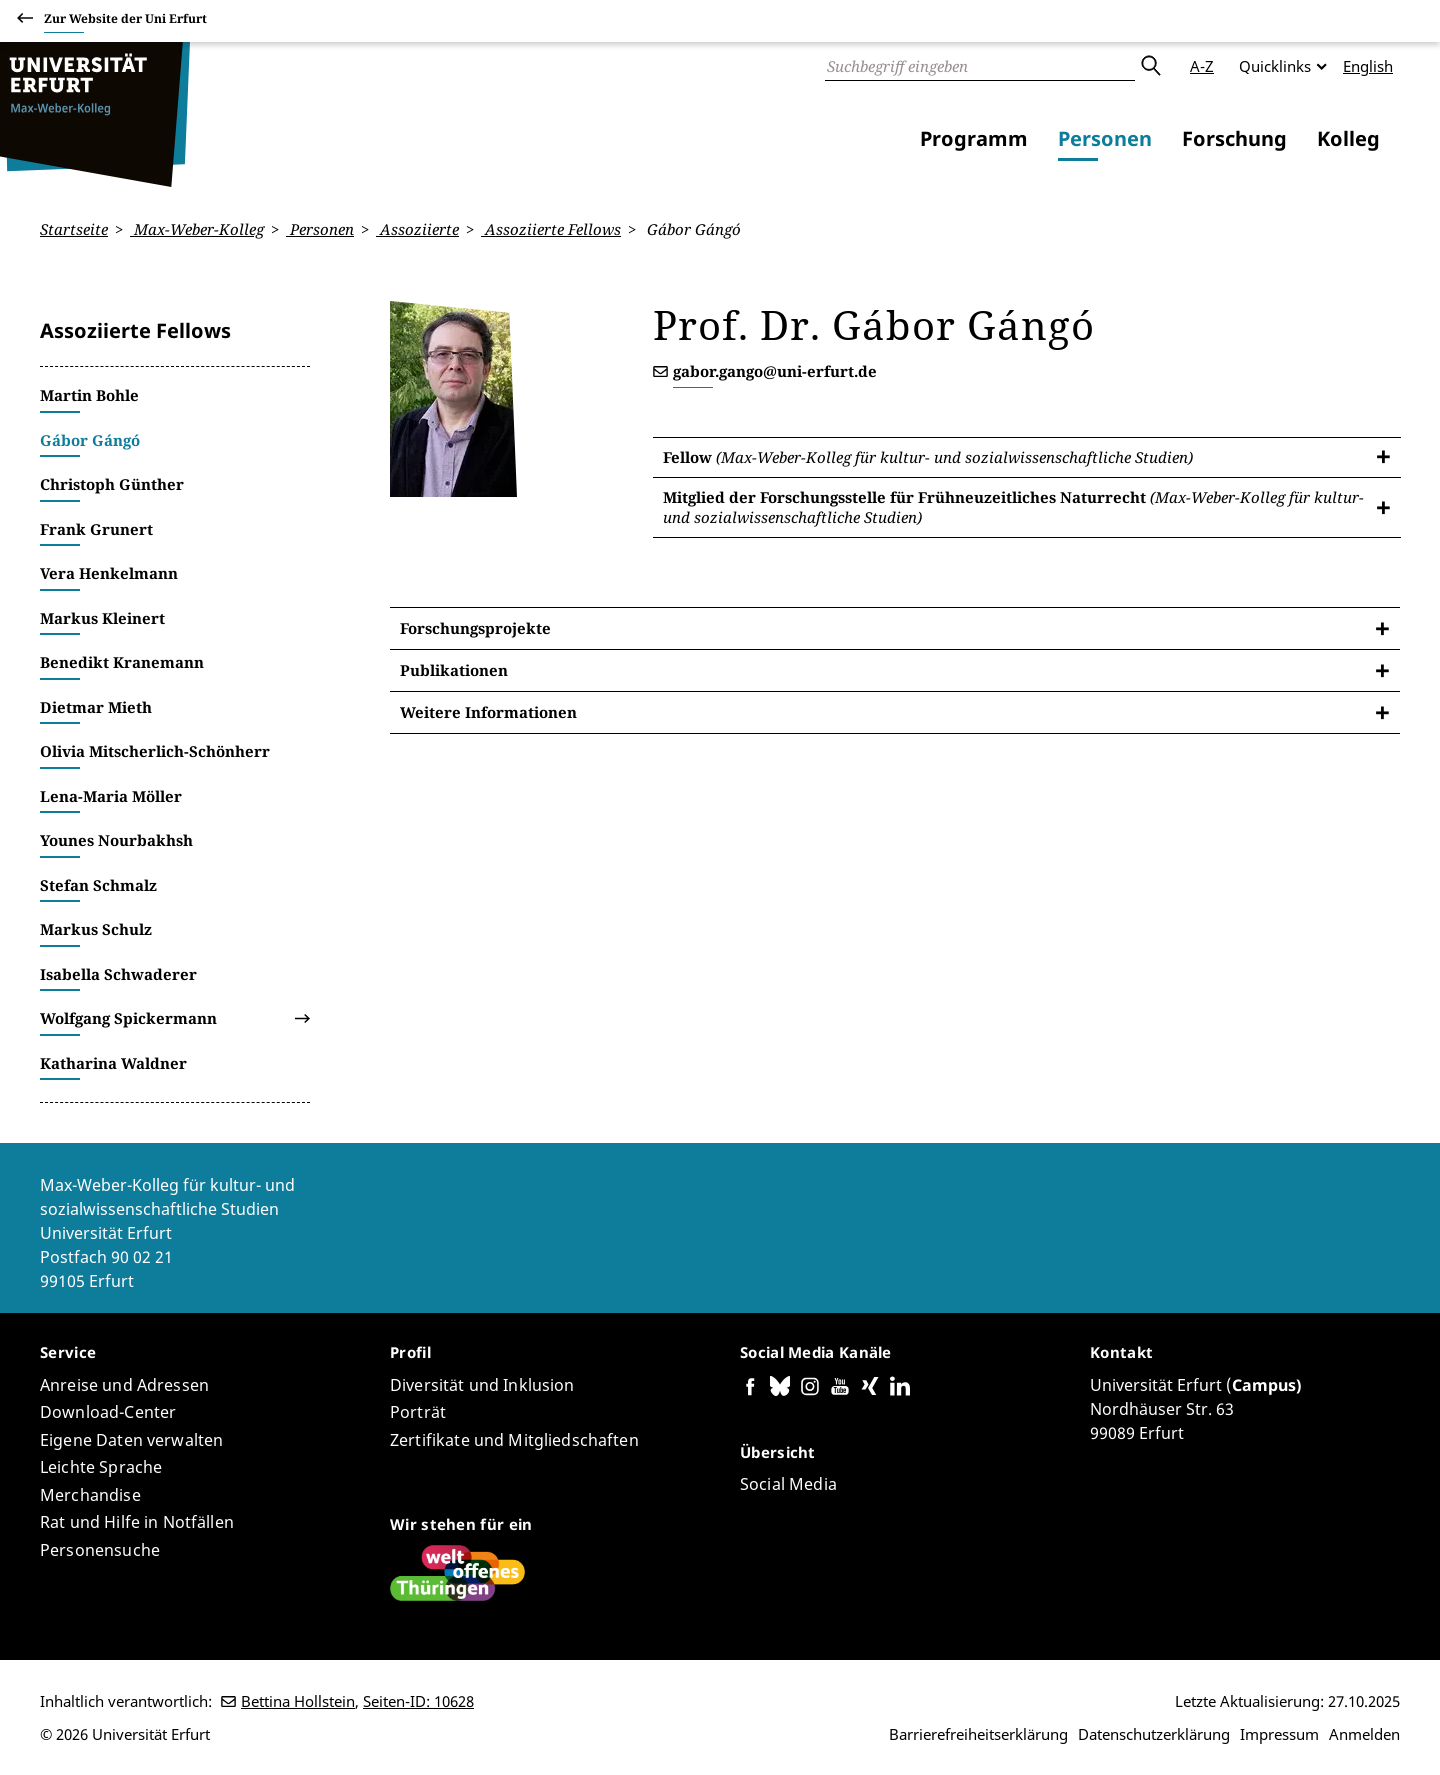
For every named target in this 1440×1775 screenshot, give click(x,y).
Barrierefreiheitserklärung (978, 1734)
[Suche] (980, 66)
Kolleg (1348, 138)
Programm (974, 138)
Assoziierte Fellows (551, 229)
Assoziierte (417, 229)
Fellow (928, 456)
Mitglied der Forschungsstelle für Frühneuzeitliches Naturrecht (1013, 507)
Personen (1105, 138)
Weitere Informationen (488, 712)
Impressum (1279, 1734)
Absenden (1150, 66)
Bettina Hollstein (298, 1701)
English (1368, 66)
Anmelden (1364, 1734)
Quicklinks (1275, 66)
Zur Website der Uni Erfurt (125, 21)
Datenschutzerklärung (1154, 1734)
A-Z (1202, 66)
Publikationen (454, 670)
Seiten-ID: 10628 (418, 1701)
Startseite (74, 229)
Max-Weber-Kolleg (197, 229)
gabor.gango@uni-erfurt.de (775, 371)
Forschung (1234, 138)
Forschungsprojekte (475, 628)
